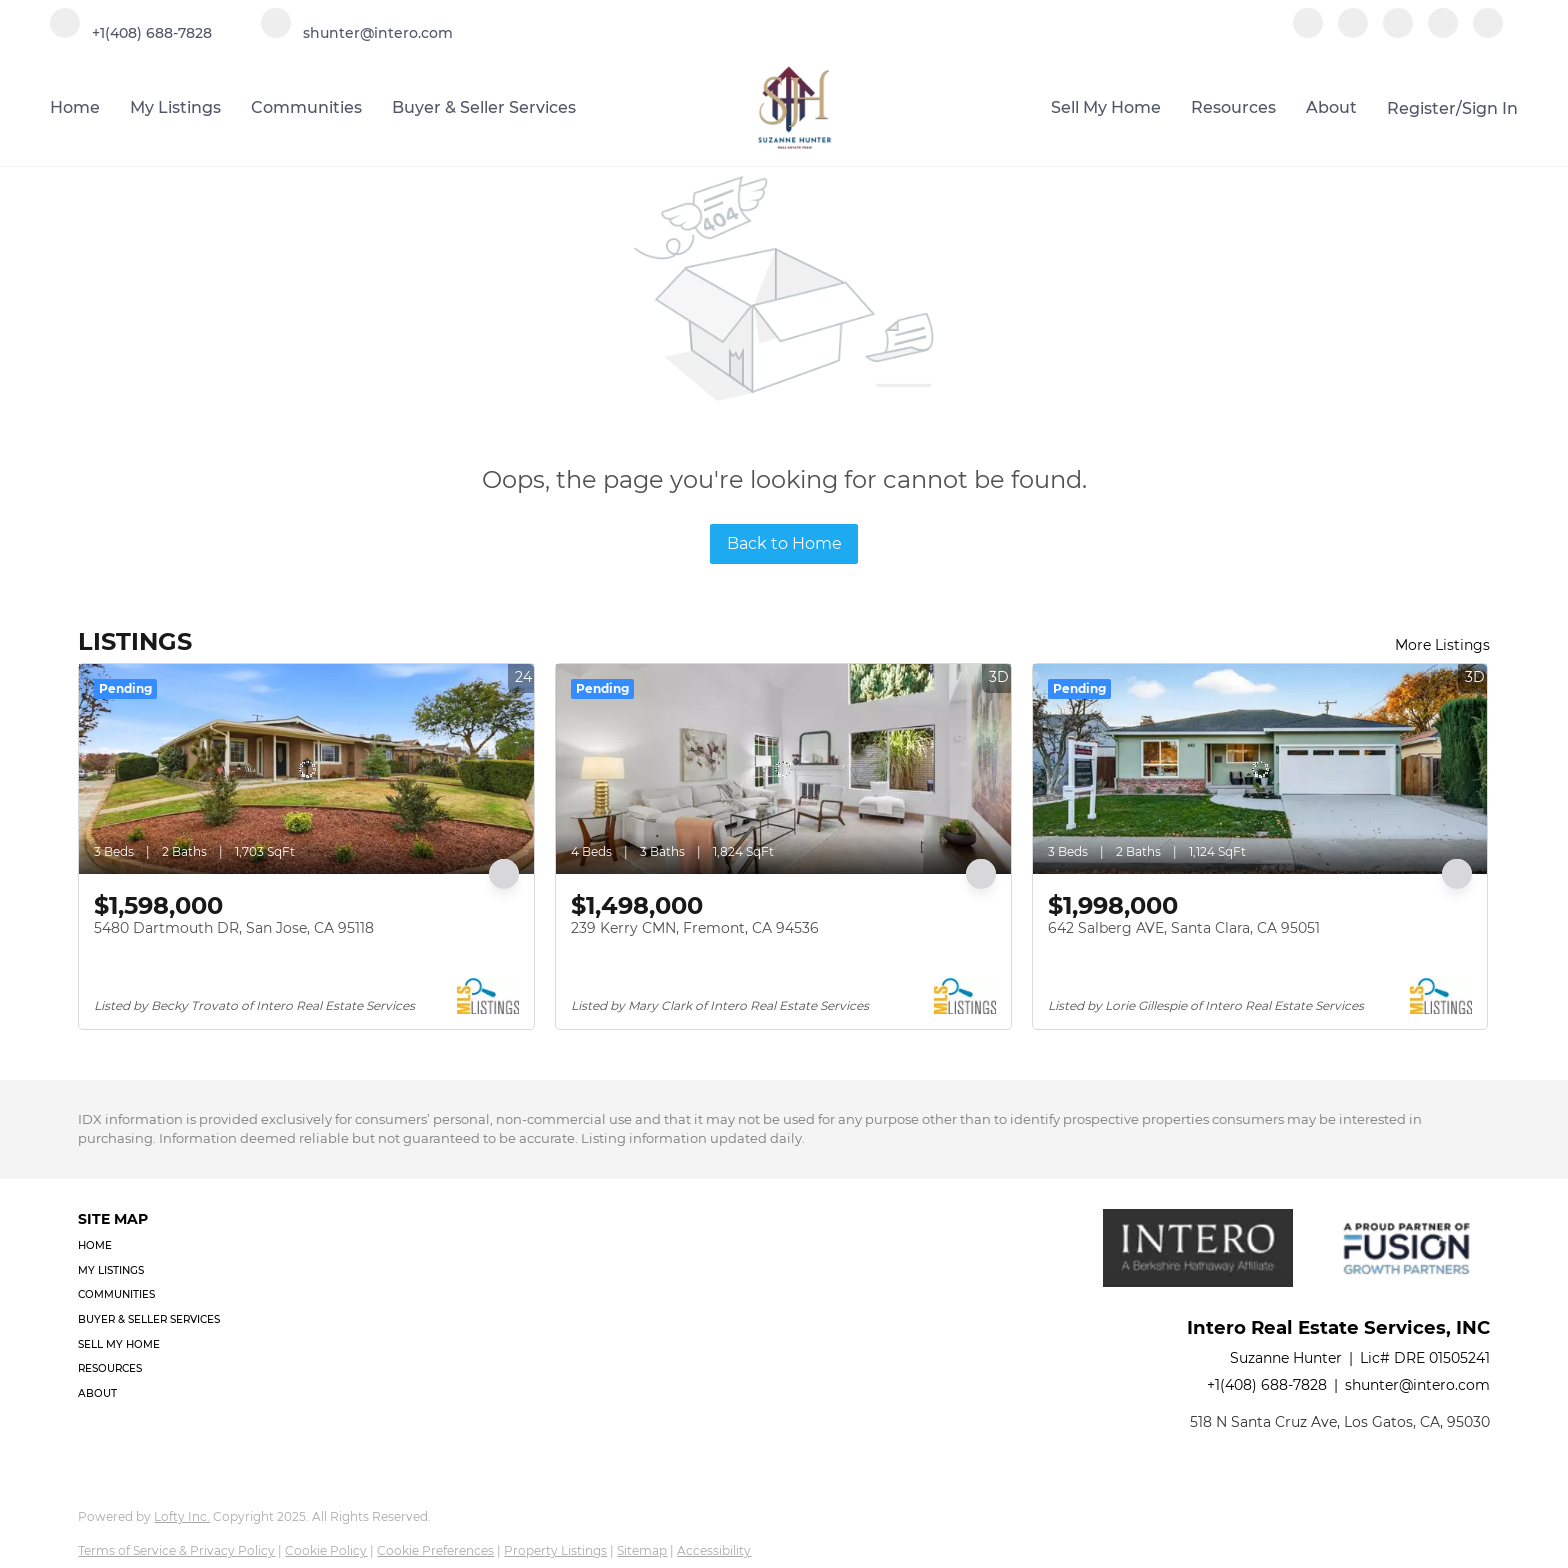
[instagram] (1398, 32)
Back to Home (784, 543)
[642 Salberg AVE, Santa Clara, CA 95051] (1260, 769)
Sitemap (642, 1550)
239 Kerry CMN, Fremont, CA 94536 (695, 928)
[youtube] (1443, 32)
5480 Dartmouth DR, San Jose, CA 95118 (234, 928)
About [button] (1331, 107)
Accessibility (714, 1550)
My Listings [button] (175, 107)
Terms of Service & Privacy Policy (176, 1550)
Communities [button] (306, 107)
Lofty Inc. (182, 1516)
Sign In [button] (1490, 108)
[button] (155, 1246)
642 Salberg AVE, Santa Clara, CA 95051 (1184, 928)
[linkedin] (1353, 32)
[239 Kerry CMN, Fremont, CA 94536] (783, 769)
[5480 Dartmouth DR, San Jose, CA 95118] (306, 769)
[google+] (1488, 32)
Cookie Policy (326, 1550)
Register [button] (1421, 108)
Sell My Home (1106, 107)
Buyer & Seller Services (484, 107)
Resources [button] (1233, 107)
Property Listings (555, 1550)
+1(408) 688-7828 (1267, 1385)
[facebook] (1308, 32)
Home (75, 107)
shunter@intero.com (1417, 1385)
